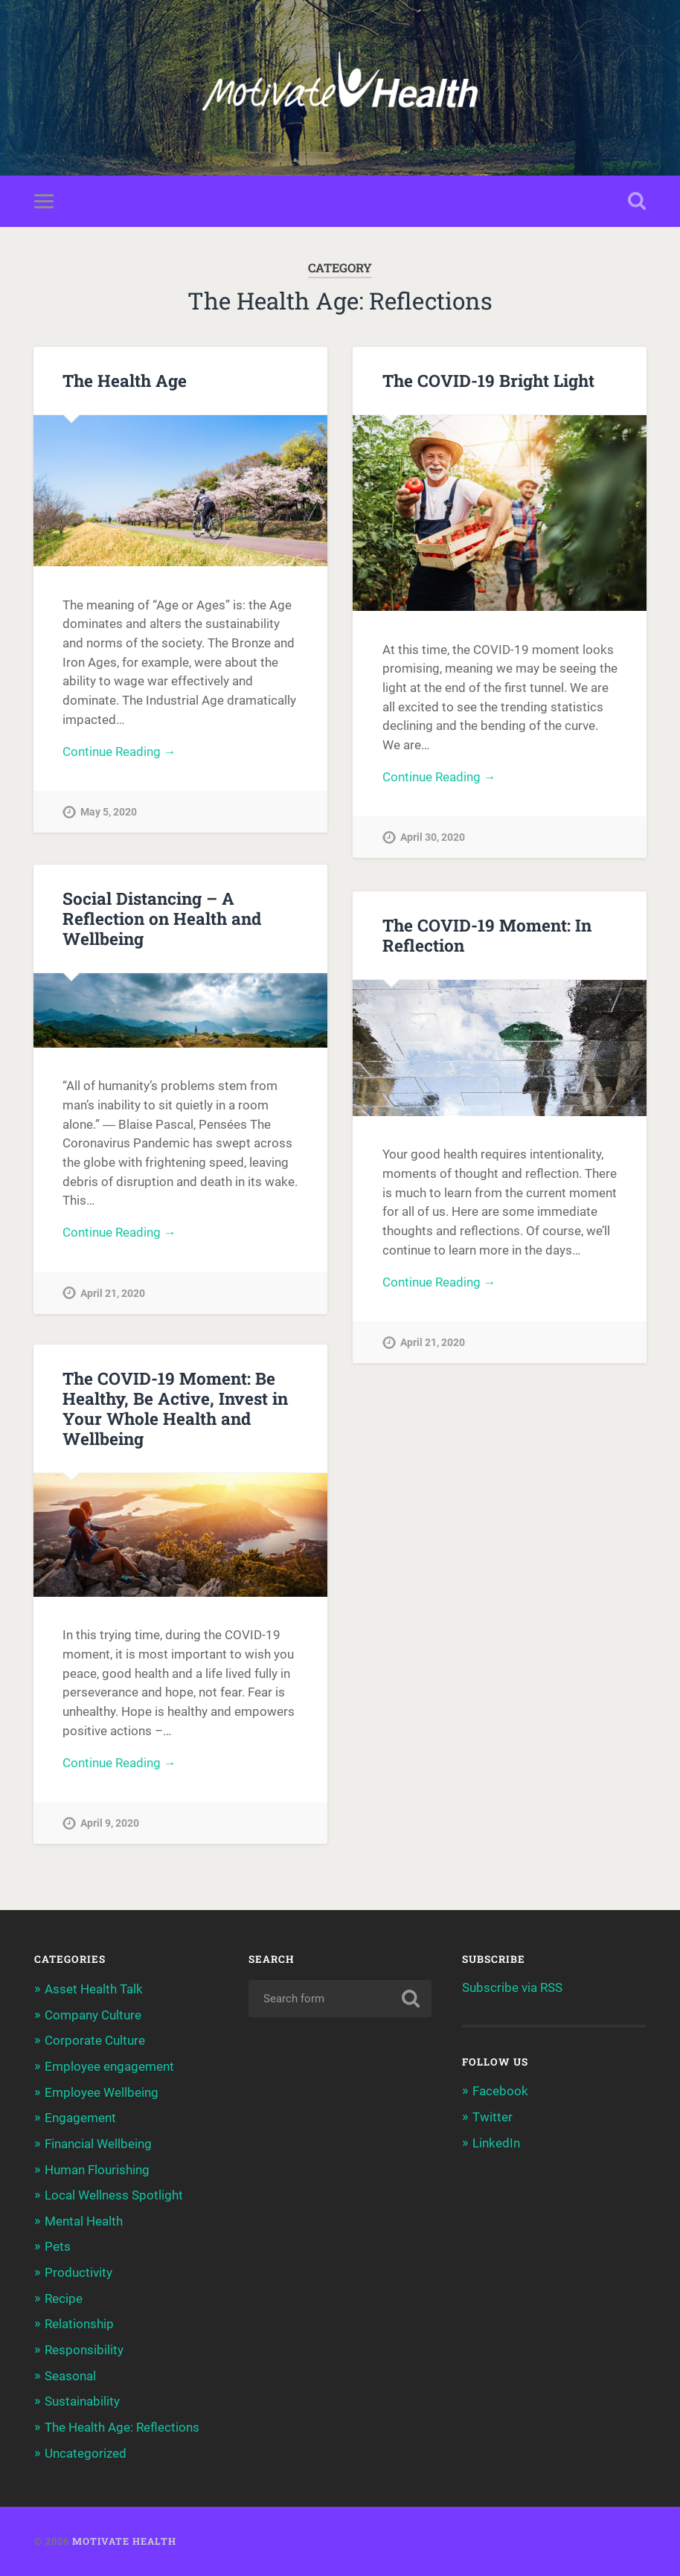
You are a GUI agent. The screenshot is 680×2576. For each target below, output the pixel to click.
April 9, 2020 (109, 1828)
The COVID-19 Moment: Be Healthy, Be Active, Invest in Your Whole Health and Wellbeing (175, 1413)
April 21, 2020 (112, 1296)
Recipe (64, 2300)
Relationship (79, 2325)
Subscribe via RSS (512, 1993)
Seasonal (70, 2376)
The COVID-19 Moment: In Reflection (486, 936)
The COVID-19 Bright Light (488, 382)
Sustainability (82, 2401)
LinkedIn (496, 2148)
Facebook (500, 2096)
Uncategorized (85, 2453)
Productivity (78, 2274)
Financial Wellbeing (98, 2147)
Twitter (492, 2122)
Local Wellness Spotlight (114, 2198)
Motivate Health (124, 2541)
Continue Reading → (119, 753)
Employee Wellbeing (101, 2096)
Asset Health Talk (94, 1994)
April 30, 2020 (432, 839)
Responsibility (84, 2351)
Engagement (80, 2122)
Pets (58, 2249)
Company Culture (93, 2020)
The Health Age (124, 382)
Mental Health (84, 2224)
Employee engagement (109, 2070)
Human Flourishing (97, 2172)
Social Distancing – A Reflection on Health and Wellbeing (161, 920)
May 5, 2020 (108, 814)
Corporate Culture (95, 2045)
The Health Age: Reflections (122, 2427)
